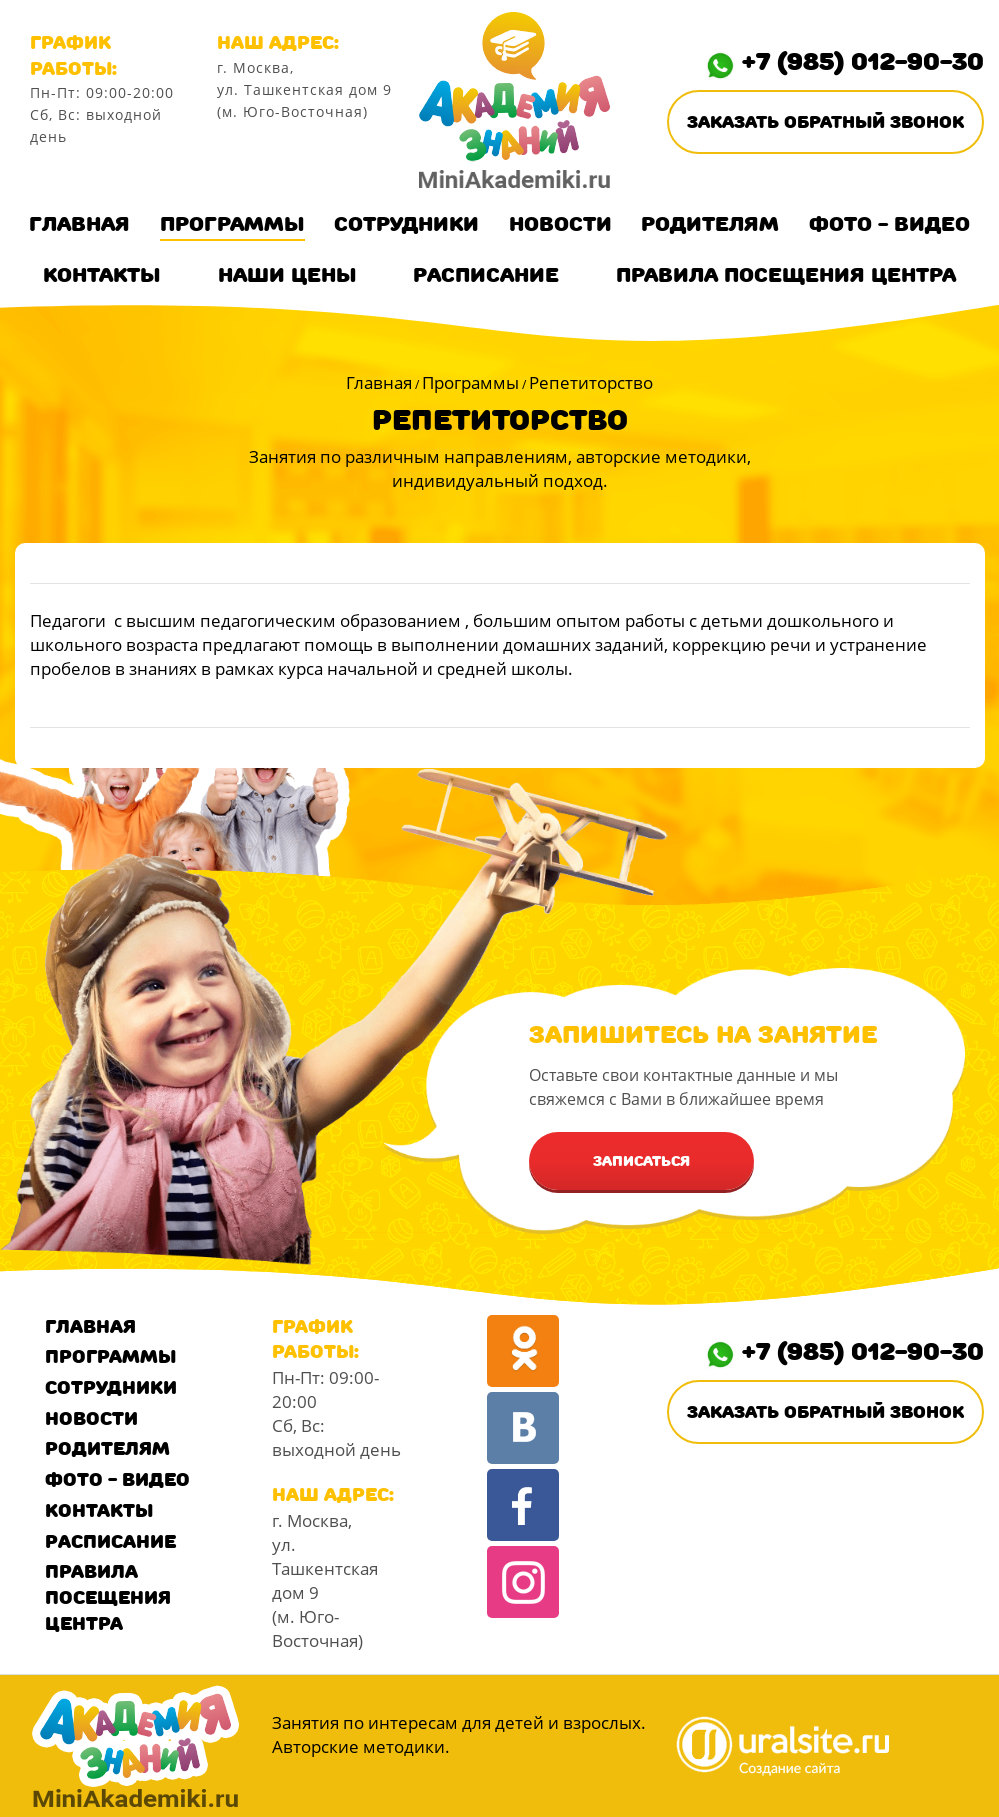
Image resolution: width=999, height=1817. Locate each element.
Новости (560, 224)
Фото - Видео (889, 224)
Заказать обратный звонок (825, 122)
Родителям (710, 224)
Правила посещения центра (786, 275)
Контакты (102, 275)
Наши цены (287, 275)
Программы (232, 224)
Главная (79, 224)
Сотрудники (406, 224)
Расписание (486, 275)
